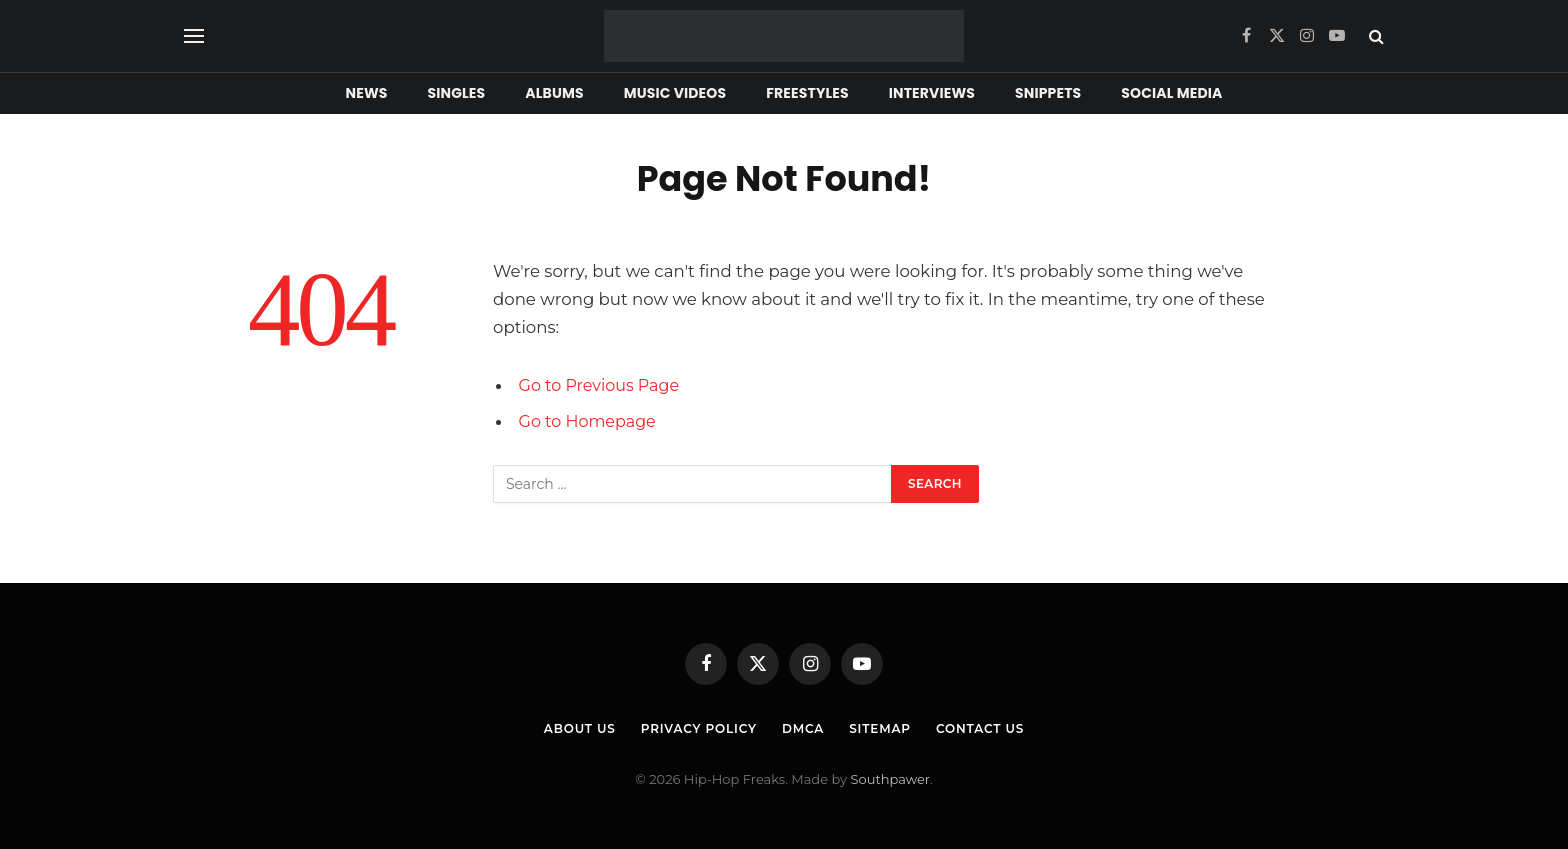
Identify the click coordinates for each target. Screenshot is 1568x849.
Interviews (932, 93)
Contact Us (991, 728)
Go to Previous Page (602, 385)
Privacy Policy (694, 728)
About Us (567, 728)
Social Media (1171, 93)
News (367, 93)
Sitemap (885, 728)
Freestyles (807, 93)
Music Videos (675, 93)
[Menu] (194, 36)
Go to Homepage (590, 421)
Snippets (1048, 93)
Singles (457, 93)
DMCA (805, 728)
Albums (554, 93)
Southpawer (890, 779)
